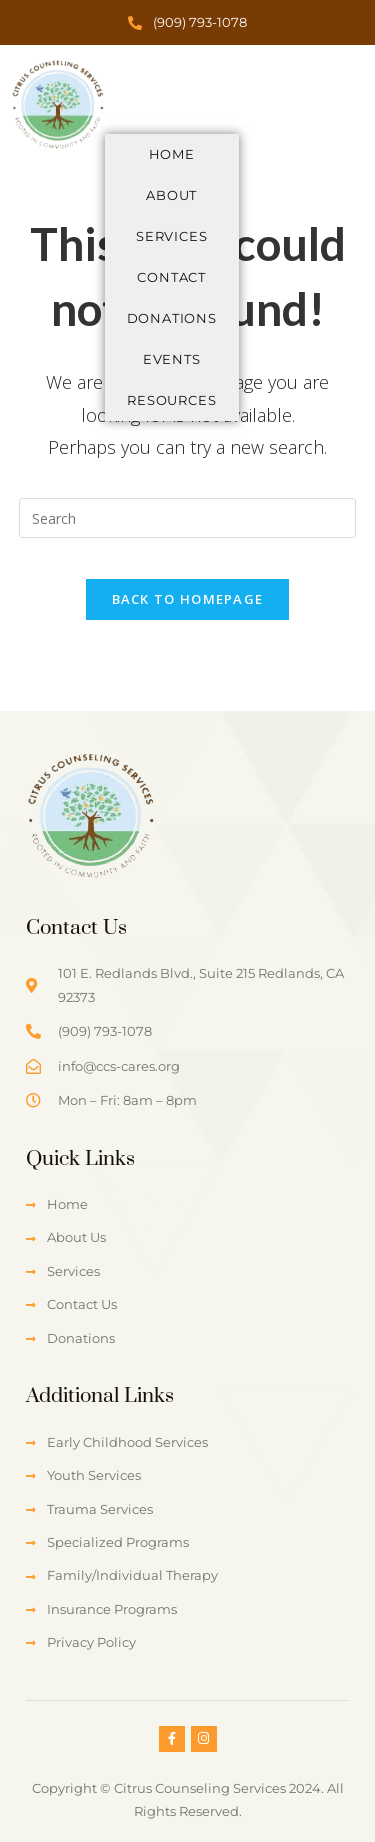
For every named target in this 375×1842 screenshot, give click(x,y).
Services (171, 236)
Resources (171, 400)
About (171, 195)
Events (172, 359)
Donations (172, 318)
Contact (171, 277)
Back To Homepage (188, 599)
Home (172, 154)
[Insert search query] (188, 518)
